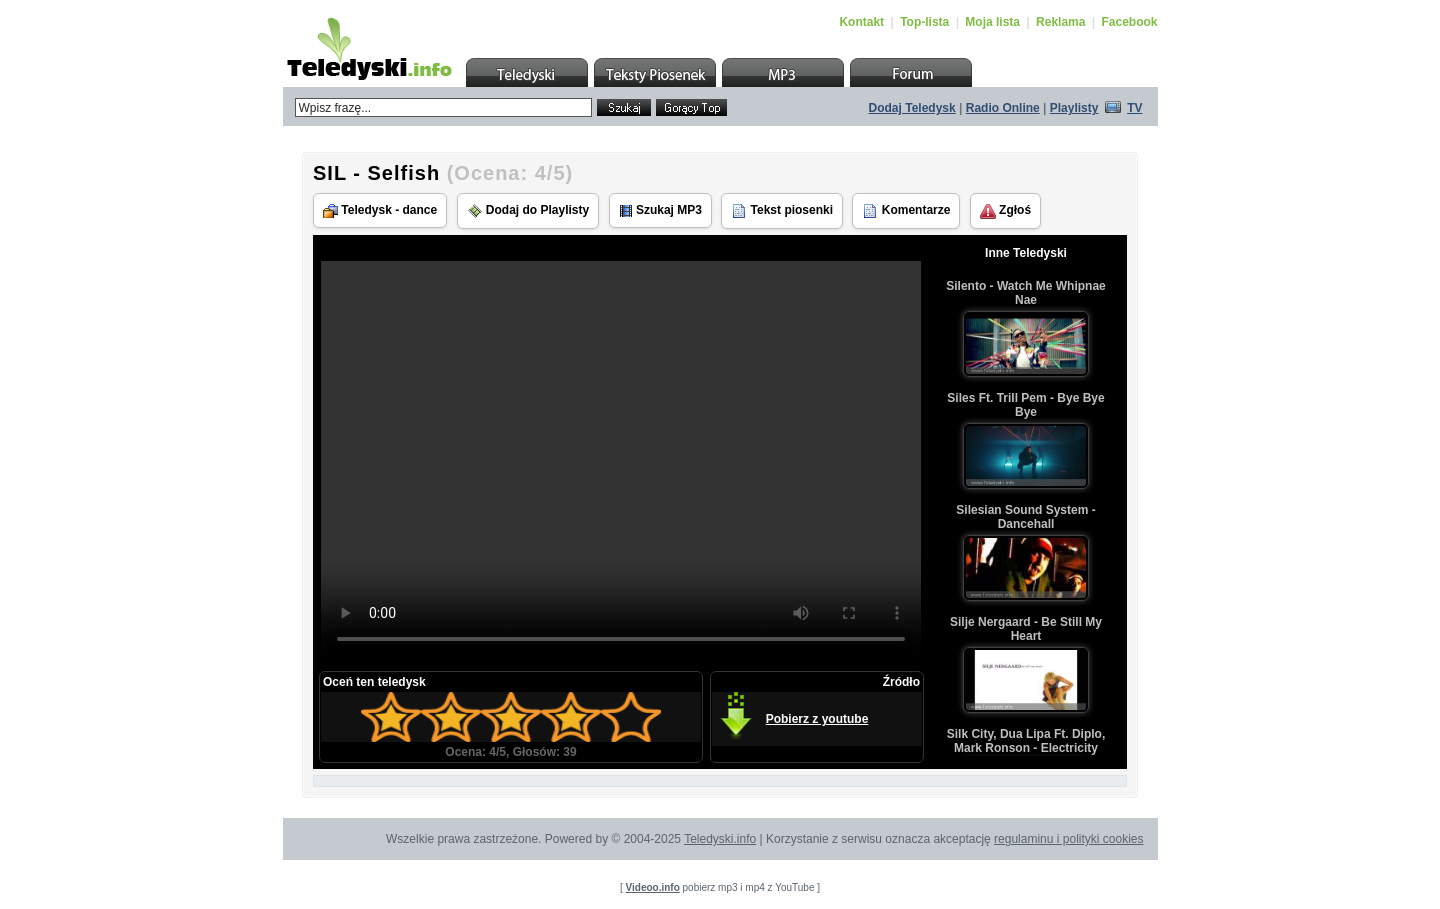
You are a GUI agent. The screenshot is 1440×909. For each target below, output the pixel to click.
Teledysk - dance (380, 210)
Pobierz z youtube (817, 719)
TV (1134, 108)
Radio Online (1003, 108)
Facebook (1129, 22)
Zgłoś (1005, 211)
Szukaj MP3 (660, 210)
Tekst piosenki (782, 211)
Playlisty (1074, 108)
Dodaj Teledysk (912, 108)
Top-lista (924, 22)
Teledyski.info (720, 839)
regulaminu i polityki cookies (1068, 839)
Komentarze (906, 211)
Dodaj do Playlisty (528, 211)
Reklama (1060, 22)
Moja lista (992, 22)
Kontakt (861, 22)
